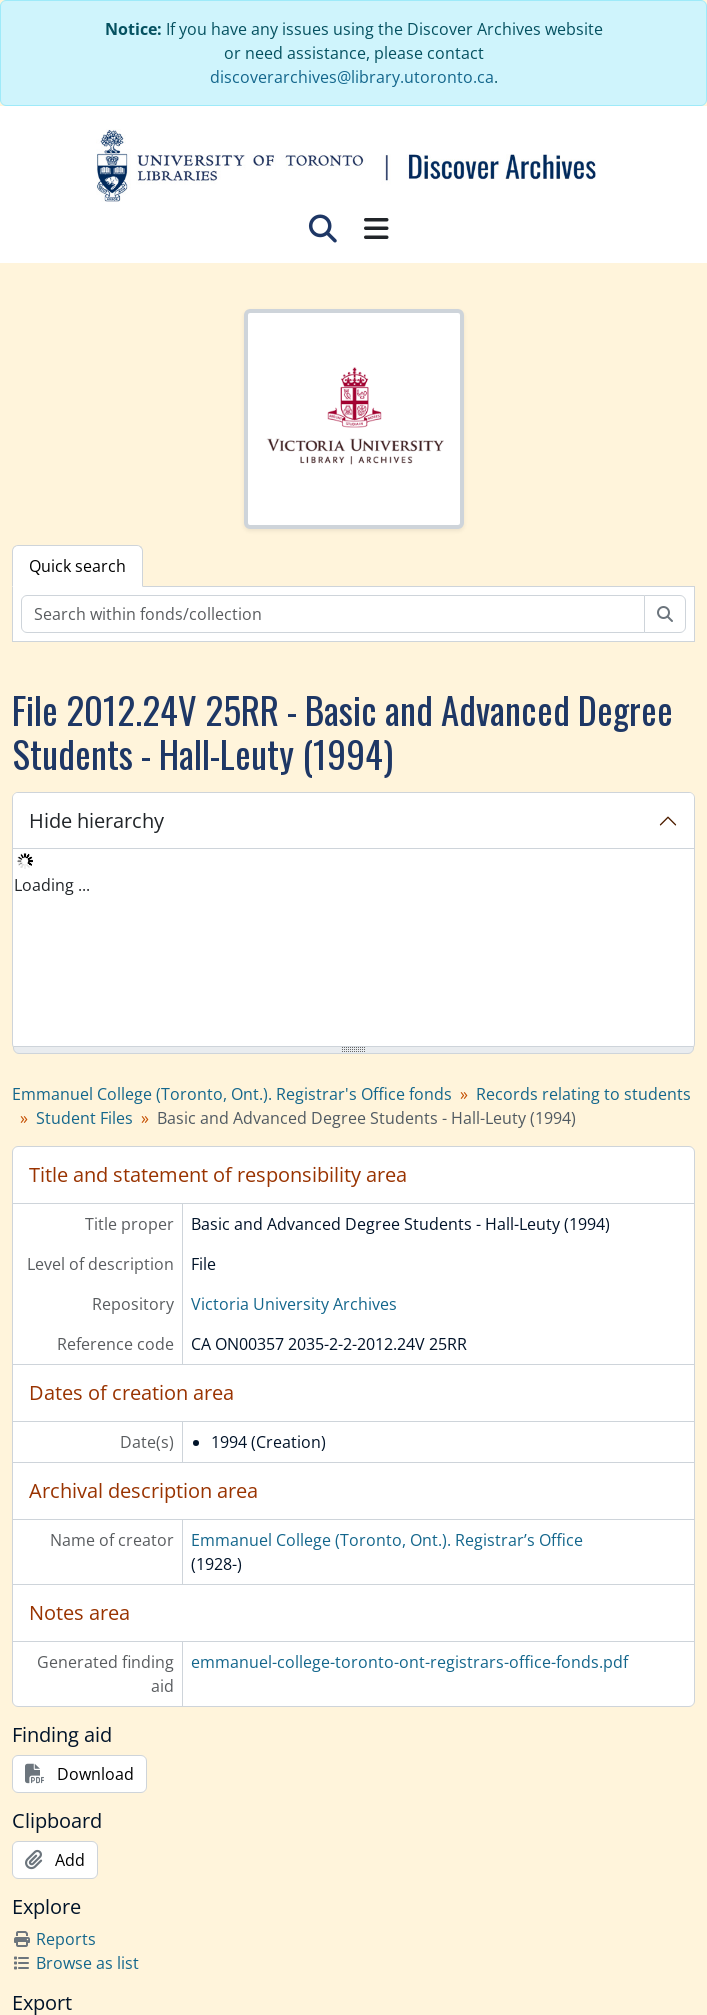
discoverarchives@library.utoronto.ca (352, 77)
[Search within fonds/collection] (333, 614)
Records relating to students (583, 1094)
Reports (54, 1939)
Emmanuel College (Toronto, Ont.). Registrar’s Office (387, 1540)
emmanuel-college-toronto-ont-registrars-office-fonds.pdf (409, 1662)
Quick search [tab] (77, 566)
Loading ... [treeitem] (52, 885)
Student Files (84, 1118)
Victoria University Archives (294, 1304)
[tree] (353, 949)
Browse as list (75, 1963)
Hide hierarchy (96, 820)
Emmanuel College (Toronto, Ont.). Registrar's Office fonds (232, 1094)
